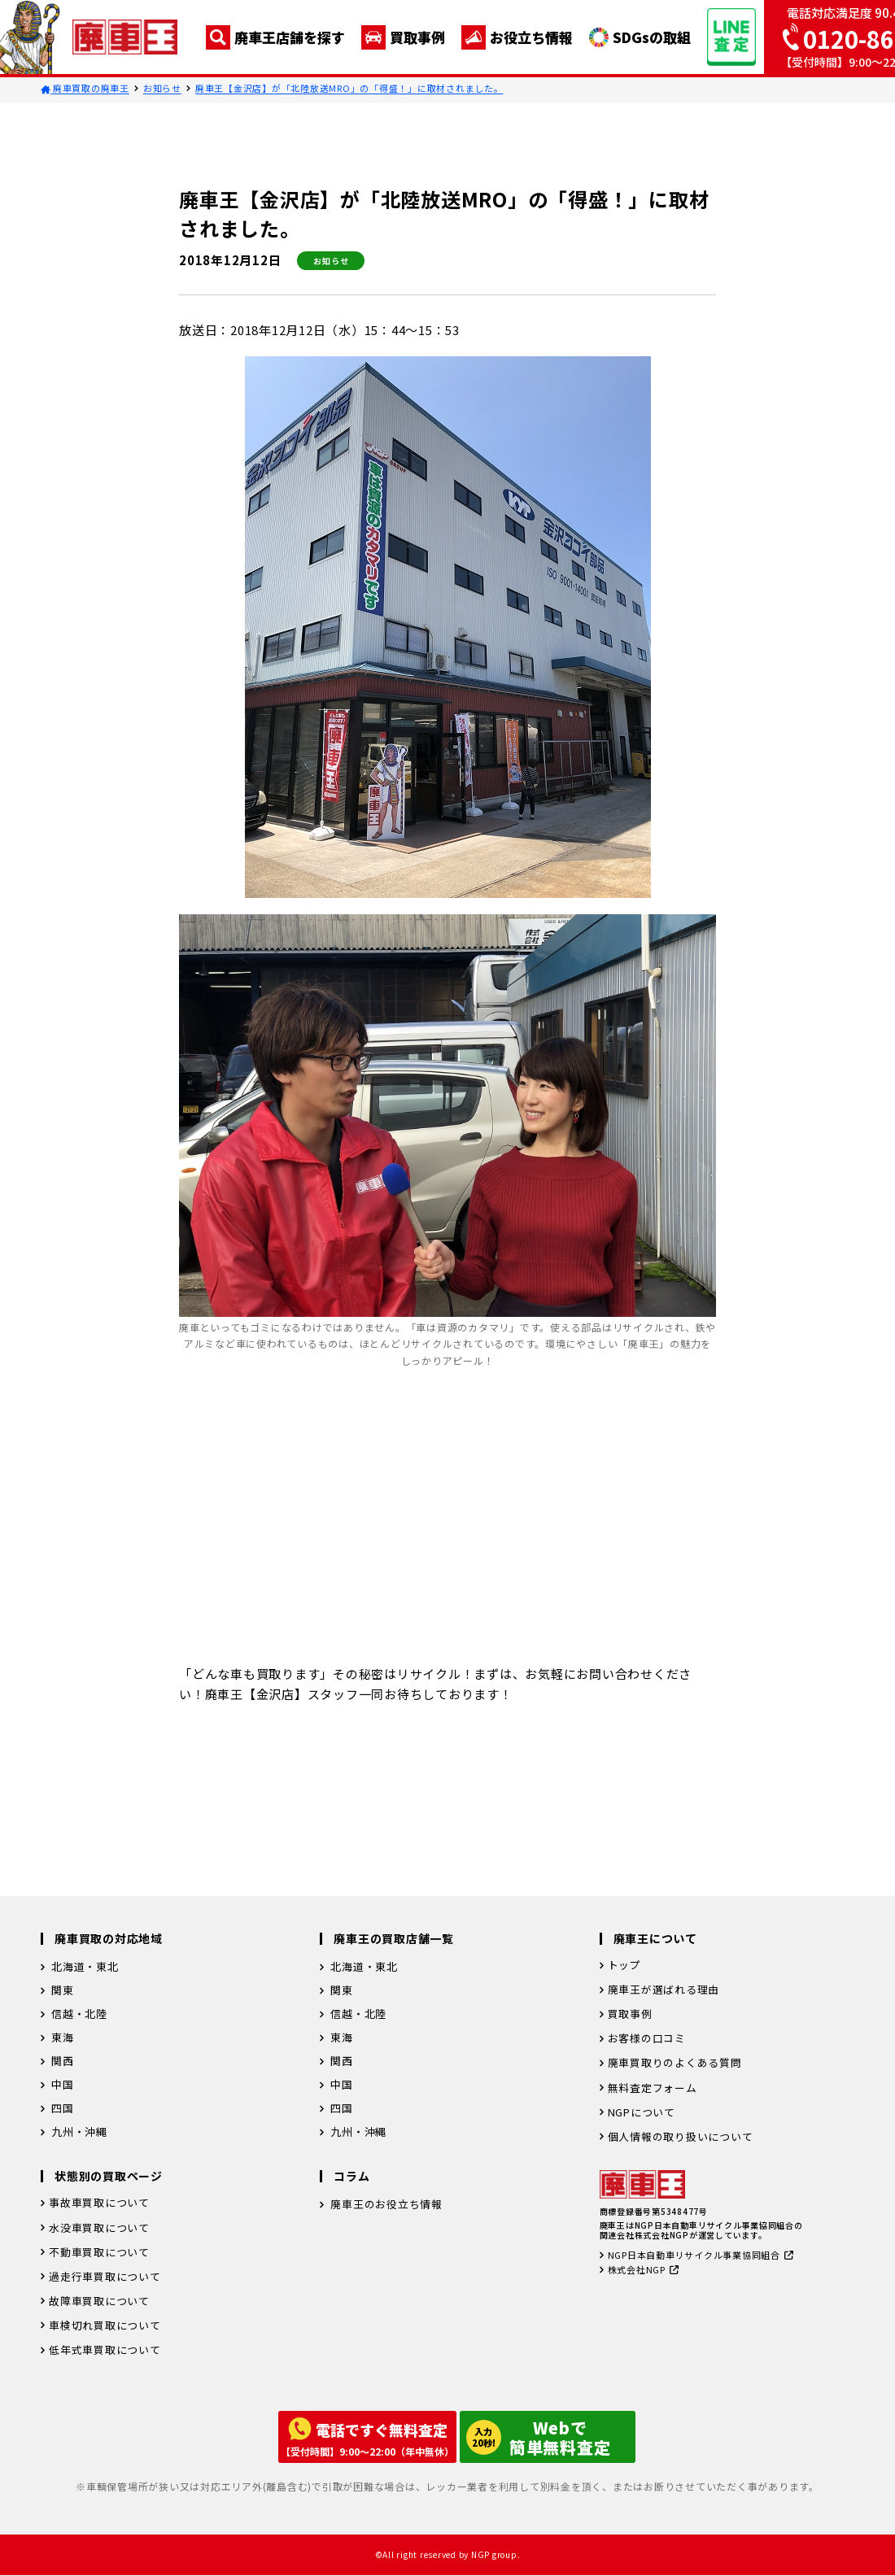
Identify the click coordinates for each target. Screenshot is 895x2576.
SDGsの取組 (640, 37)
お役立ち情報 (517, 37)
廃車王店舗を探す (275, 37)
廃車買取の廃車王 (85, 87)
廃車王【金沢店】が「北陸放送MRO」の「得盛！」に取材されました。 (349, 87)
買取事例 (403, 37)
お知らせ (162, 87)
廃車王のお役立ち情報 (386, 2205)
